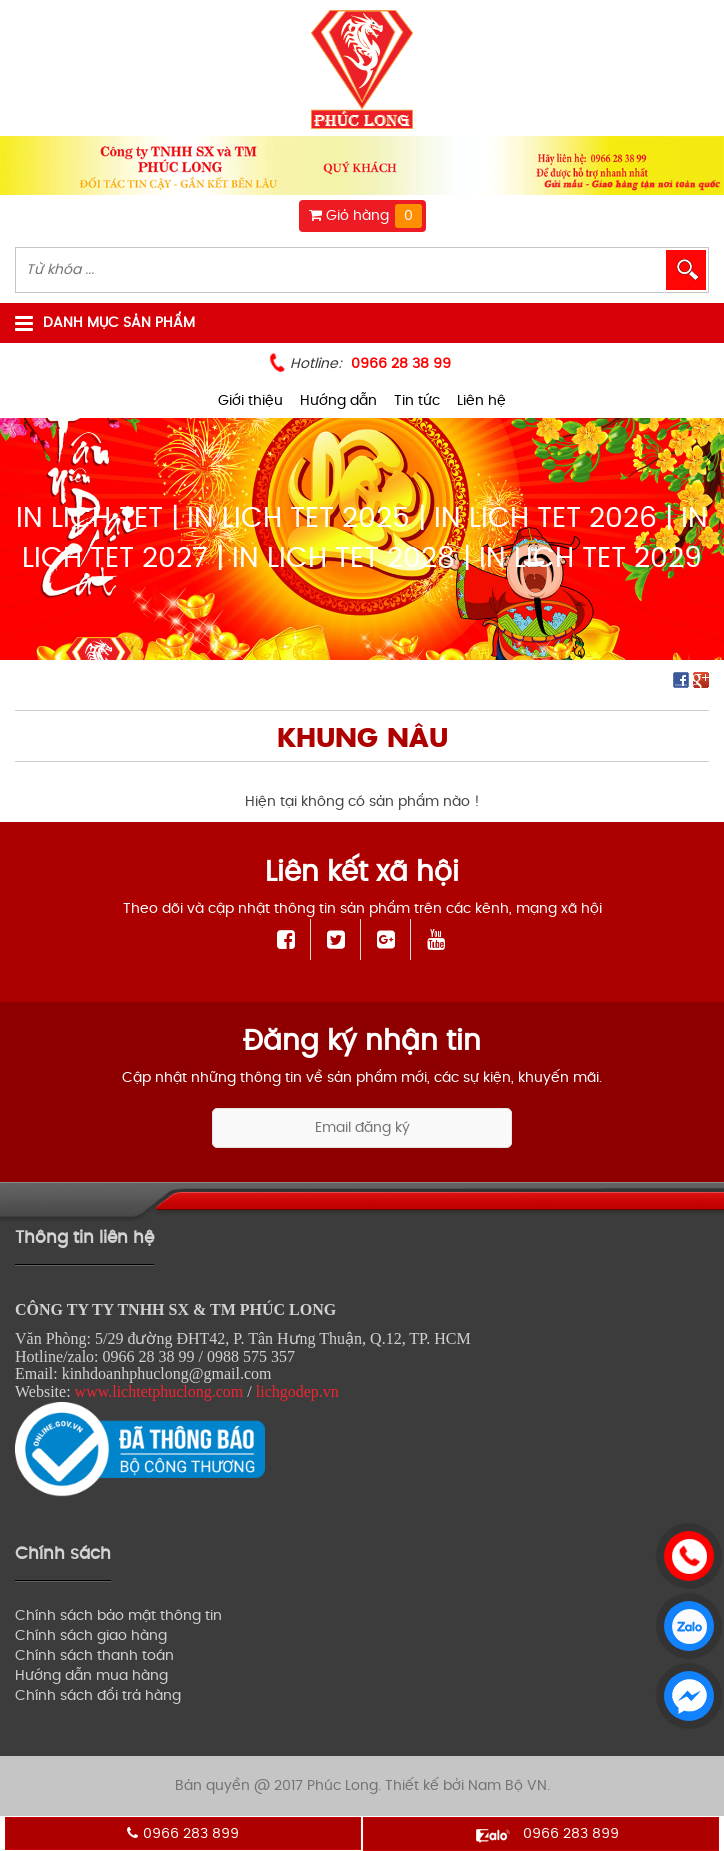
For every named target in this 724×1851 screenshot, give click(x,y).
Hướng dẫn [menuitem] (338, 400)
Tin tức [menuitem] (417, 400)
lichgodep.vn (297, 1391)
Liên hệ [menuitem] (481, 400)
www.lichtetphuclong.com (159, 1391)
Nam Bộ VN (507, 1785)
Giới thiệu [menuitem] (250, 400)
